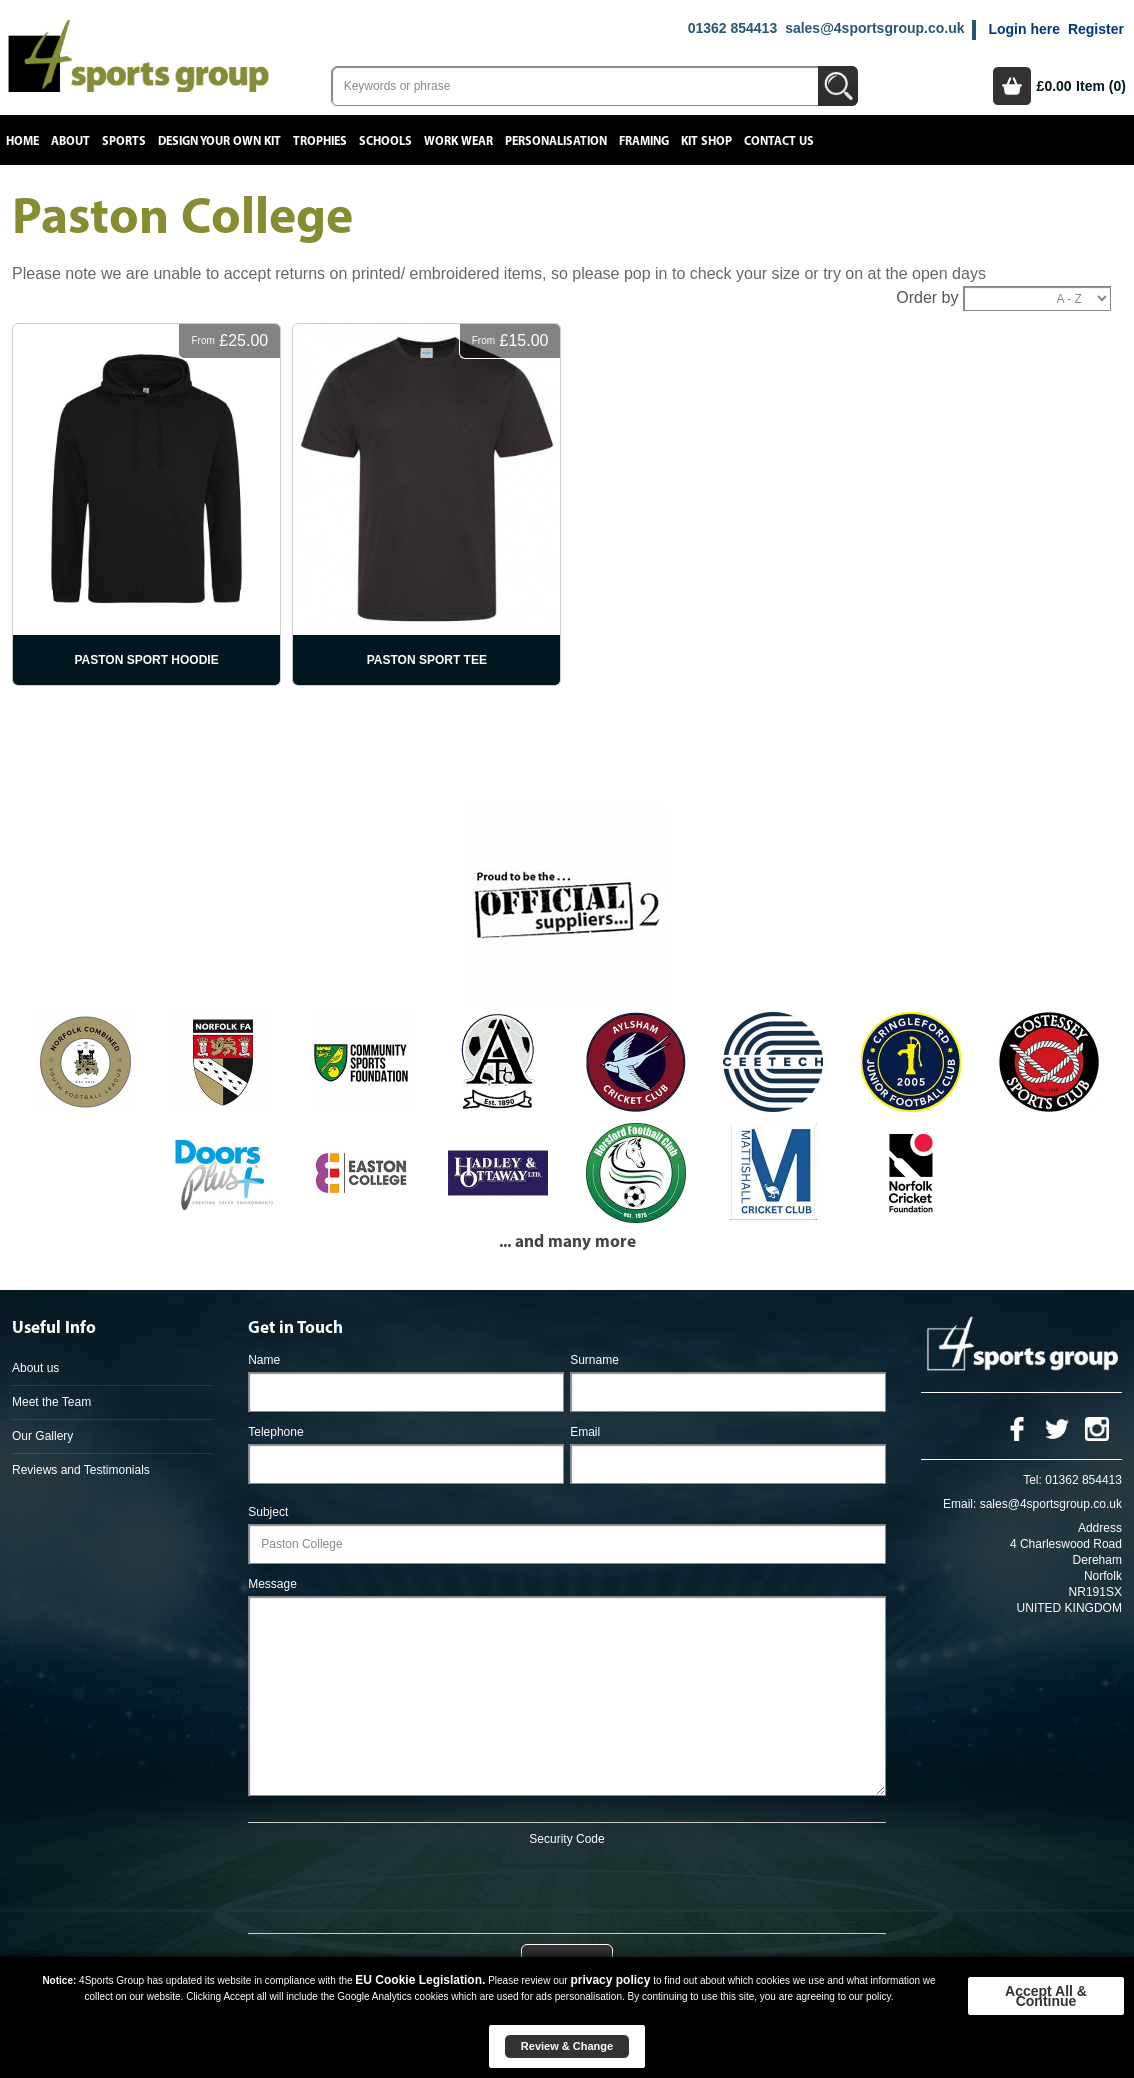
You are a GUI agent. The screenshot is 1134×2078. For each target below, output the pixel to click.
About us (35, 1368)
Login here (1024, 29)
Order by (927, 297)
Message (272, 1584)
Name (264, 1360)
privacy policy (610, 1980)
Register (1096, 29)
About (70, 141)
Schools (385, 141)
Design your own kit (219, 141)
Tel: (1032, 1480)
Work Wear (458, 141)
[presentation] (567, 1886)
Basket (1012, 86)
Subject (268, 1512)
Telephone (275, 1432)
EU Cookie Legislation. (420, 1980)
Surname (594, 1360)
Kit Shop (706, 141)
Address (1100, 1528)
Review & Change (567, 2046)
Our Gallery (42, 1436)
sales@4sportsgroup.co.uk (874, 28)
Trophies (320, 141)
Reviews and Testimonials (81, 1470)
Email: (959, 1504)
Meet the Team (51, 1402)
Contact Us (779, 141)
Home (22, 141)
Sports (124, 141)
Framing (644, 141)
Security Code (566, 1839)
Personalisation (556, 141)
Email (585, 1432)
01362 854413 (733, 28)
